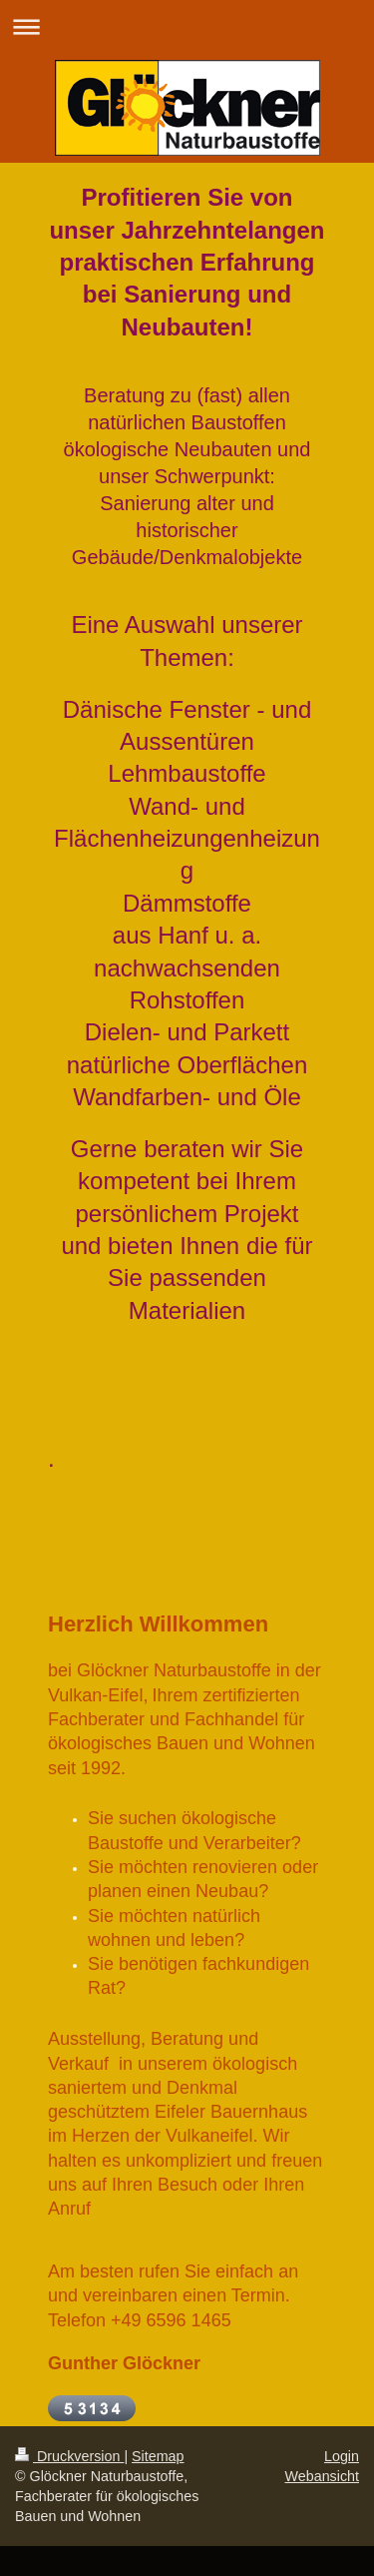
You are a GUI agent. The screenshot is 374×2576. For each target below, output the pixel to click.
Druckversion (69, 2456)
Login (341, 2456)
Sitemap (158, 2456)
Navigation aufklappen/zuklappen (187, 26)
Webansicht (322, 2476)
